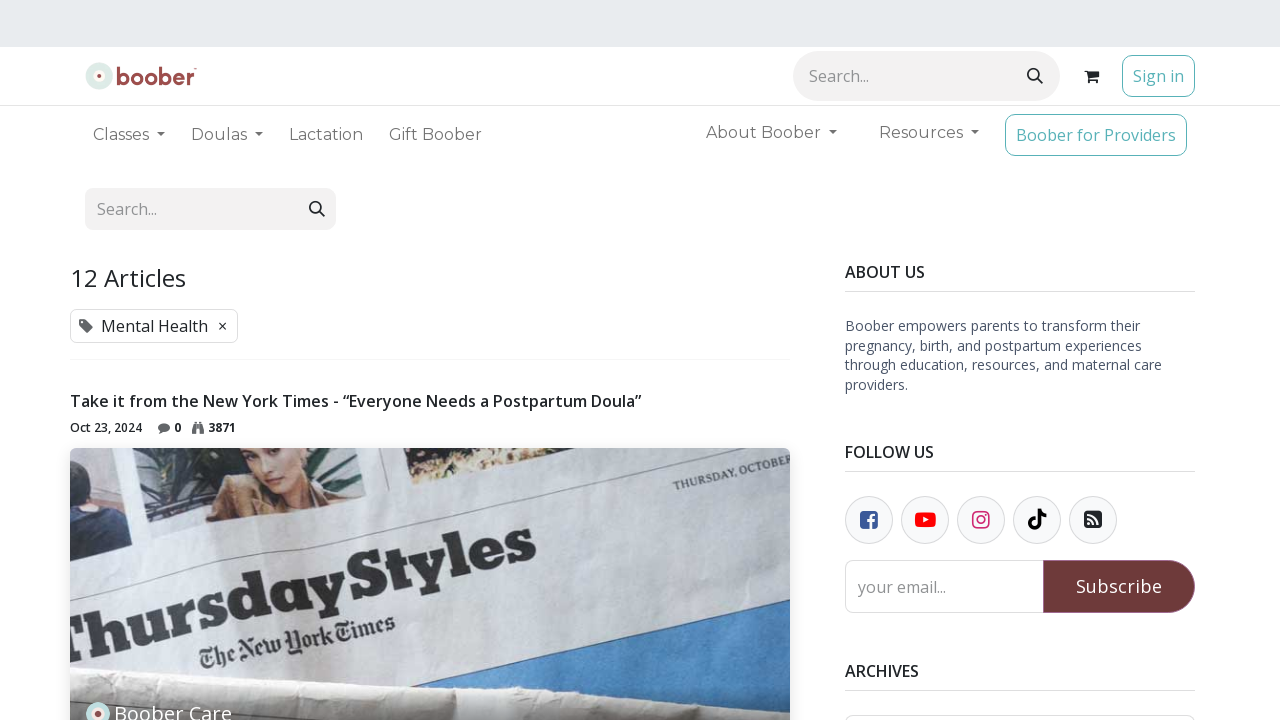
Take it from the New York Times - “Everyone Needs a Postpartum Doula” (355, 401)
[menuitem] (326, 135)
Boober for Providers (1096, 135)
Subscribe (1119, 586)
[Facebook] (869, 520)
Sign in (1158, 76)
